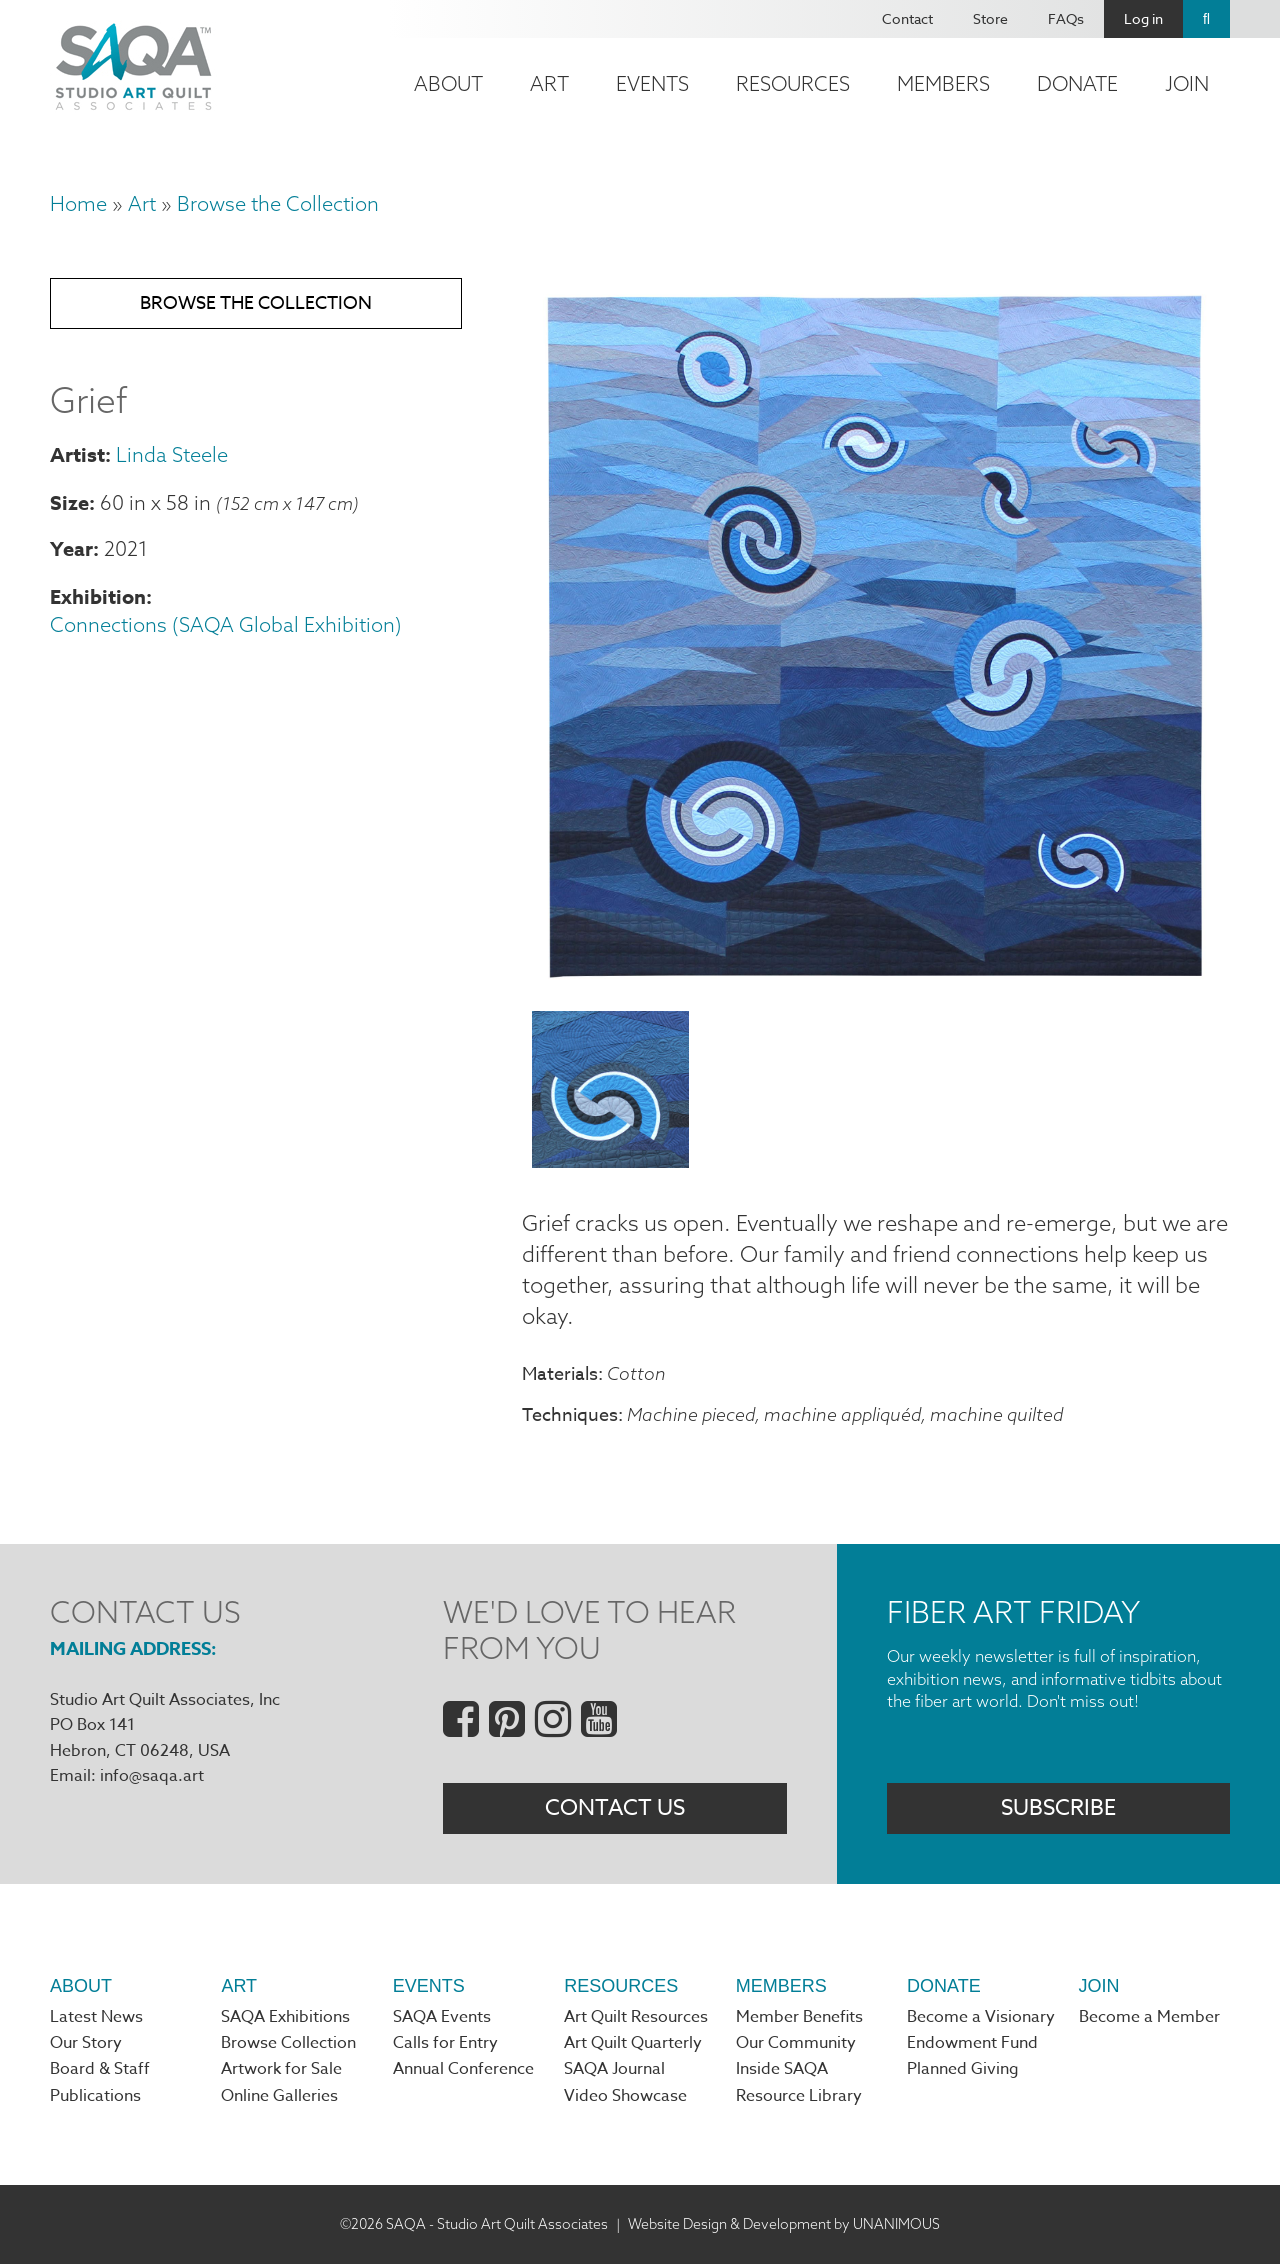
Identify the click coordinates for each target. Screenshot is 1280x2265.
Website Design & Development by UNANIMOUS (784, 2225)
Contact (907, 18)
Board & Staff (100, 2071)
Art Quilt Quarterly (633, 2045)
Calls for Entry (445, 2045)
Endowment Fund (972, 2045)
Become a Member (1149, 2019)
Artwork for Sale (281, 2071)
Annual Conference (463, 2071)
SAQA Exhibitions (285, 2019)
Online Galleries (279, 2098)
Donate (1077, 83)
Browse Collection (288, 2045)
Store (990, 18)
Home (78, 203)
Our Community (796, 2045)
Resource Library (799, 2098)
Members (943, 83)
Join (1187, 83)
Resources (793, 83)
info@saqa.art (152, 1777)
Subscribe (1058, 1809)
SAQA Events (442, 2019)
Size (69, 502)
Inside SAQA (782, 2071)
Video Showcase (625, 2098)
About (448, 83)
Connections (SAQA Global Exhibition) (226, 625)
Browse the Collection (278, 203)
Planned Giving (963, 2071)
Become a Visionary (981, 2019)
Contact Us (615, 1809)
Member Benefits (799, 2019)
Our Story (86, 2045)
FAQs (1066, 18)
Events (652, 83)
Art (549, 83)
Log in (1143, 18)
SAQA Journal (614, 2071)
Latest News (96, 2019)
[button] (876, 983)
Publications (95, 2098)
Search (1206, 19)
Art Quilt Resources (636, 2019)
